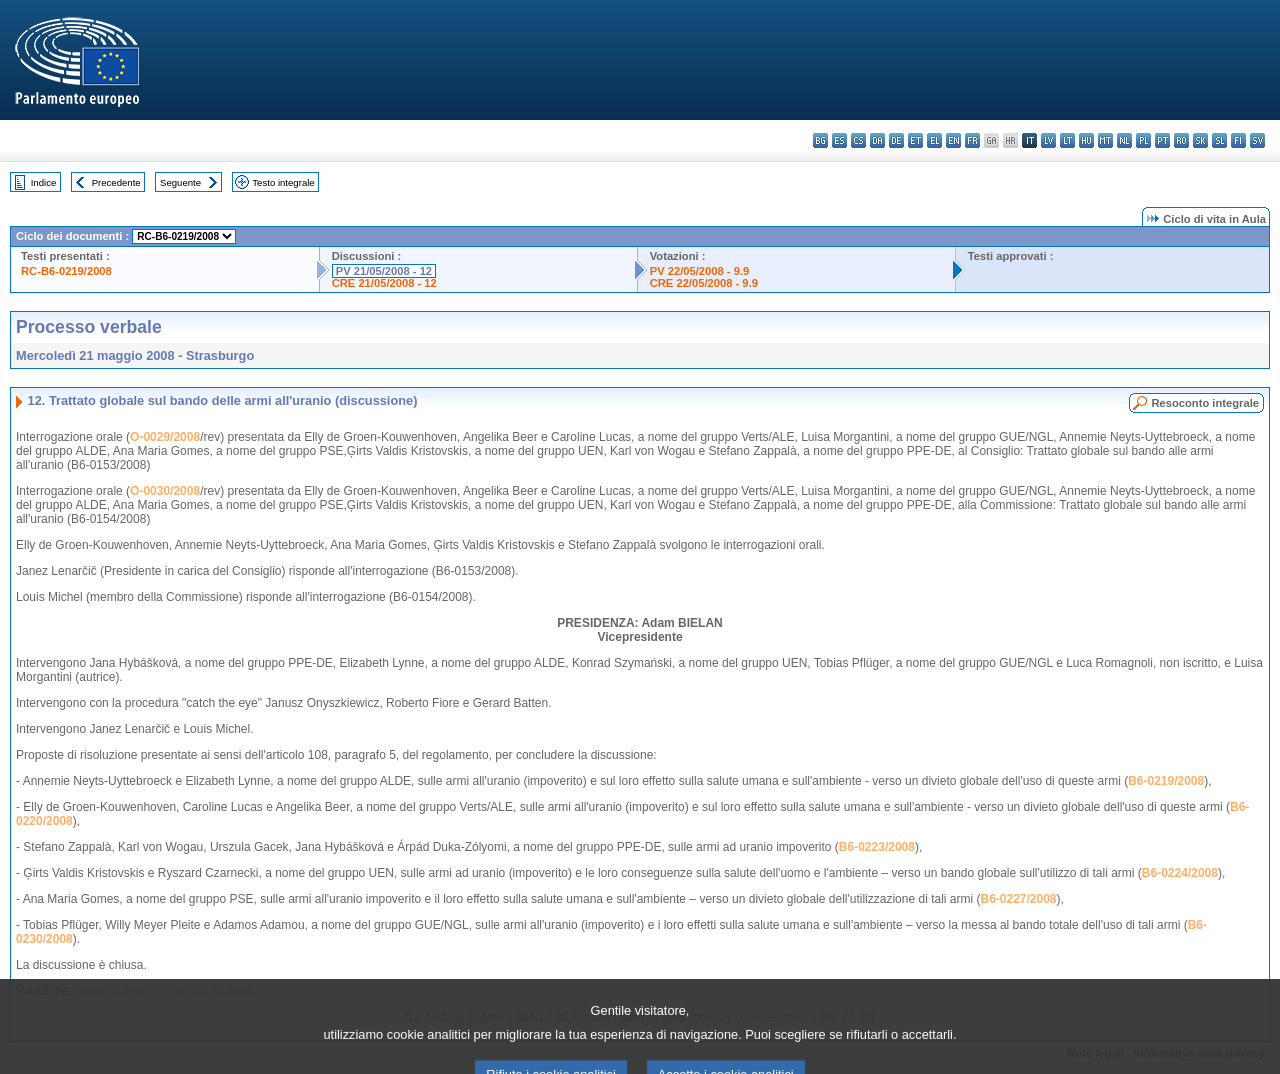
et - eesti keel (915, 140)
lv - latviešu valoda (1048, 140)
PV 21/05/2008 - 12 (384, 271)
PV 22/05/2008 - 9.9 (700, 271)
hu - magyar (1086, 140)
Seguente (180, 182)
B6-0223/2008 (877, 847)
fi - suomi (1238, 140)
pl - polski (1143, 140)
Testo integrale (283, 182)
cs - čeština (858, 140)
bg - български (820, 140)
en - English (953, 140)
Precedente (116, 182)
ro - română (1181, 140)
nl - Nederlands (1124, 140)
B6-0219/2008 (1166, 781)
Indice (44, 182)
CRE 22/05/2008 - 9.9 (704, 283)
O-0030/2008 (165, 491)
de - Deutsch (896, 140)
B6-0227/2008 (1018, 899)
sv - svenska (1257, 140)
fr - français (972, 140)
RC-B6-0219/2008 (66, 271)
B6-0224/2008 (1180, 873)
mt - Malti (1105, 140)
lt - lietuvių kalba (1067, 140)
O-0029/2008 (165, 437)
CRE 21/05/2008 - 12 (384, 283)
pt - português (1162, 140)
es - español (839, 140)
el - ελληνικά (934, 140)
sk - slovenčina (1200, 140)
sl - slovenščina (1219, 140)
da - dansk (877, 140)
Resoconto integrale (1205, 403)
